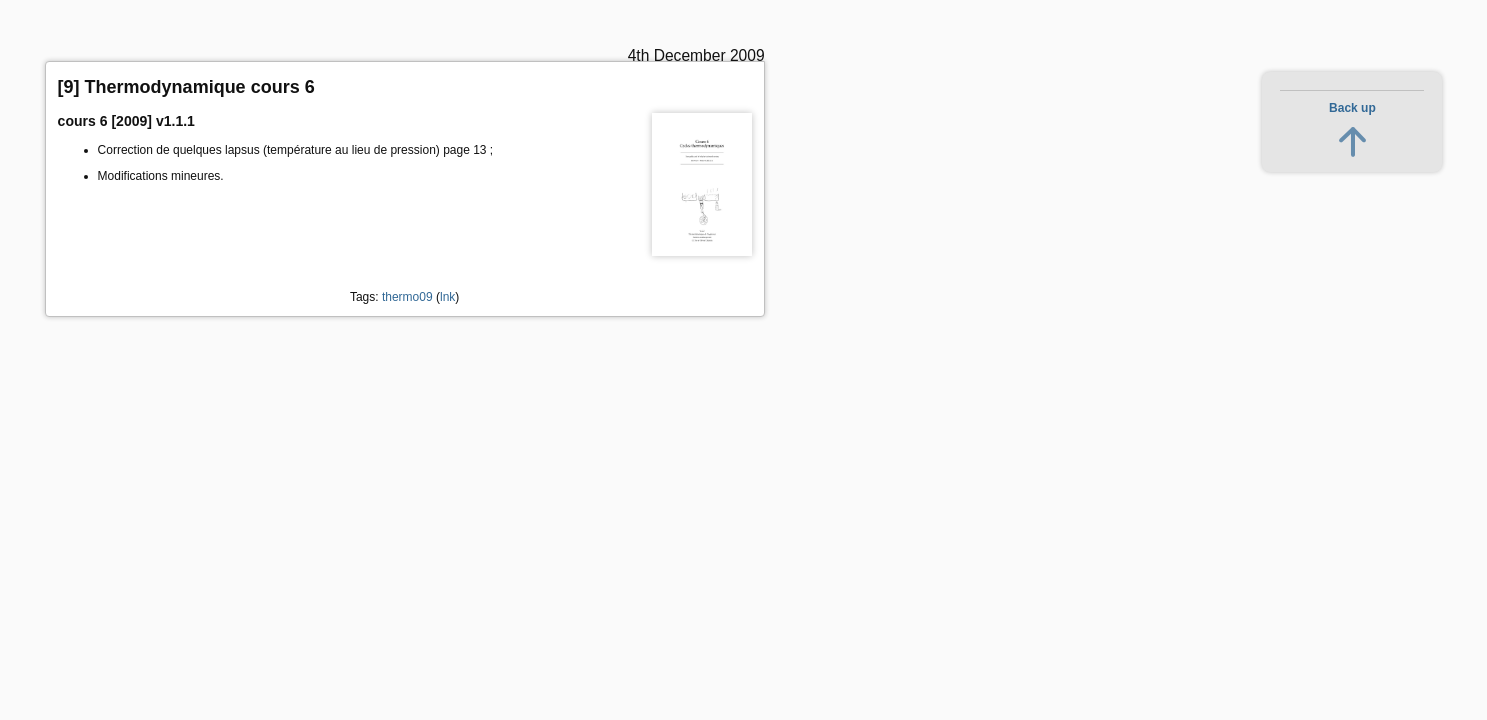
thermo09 (407, 297)
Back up (1352, 108)
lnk (447, 297)
